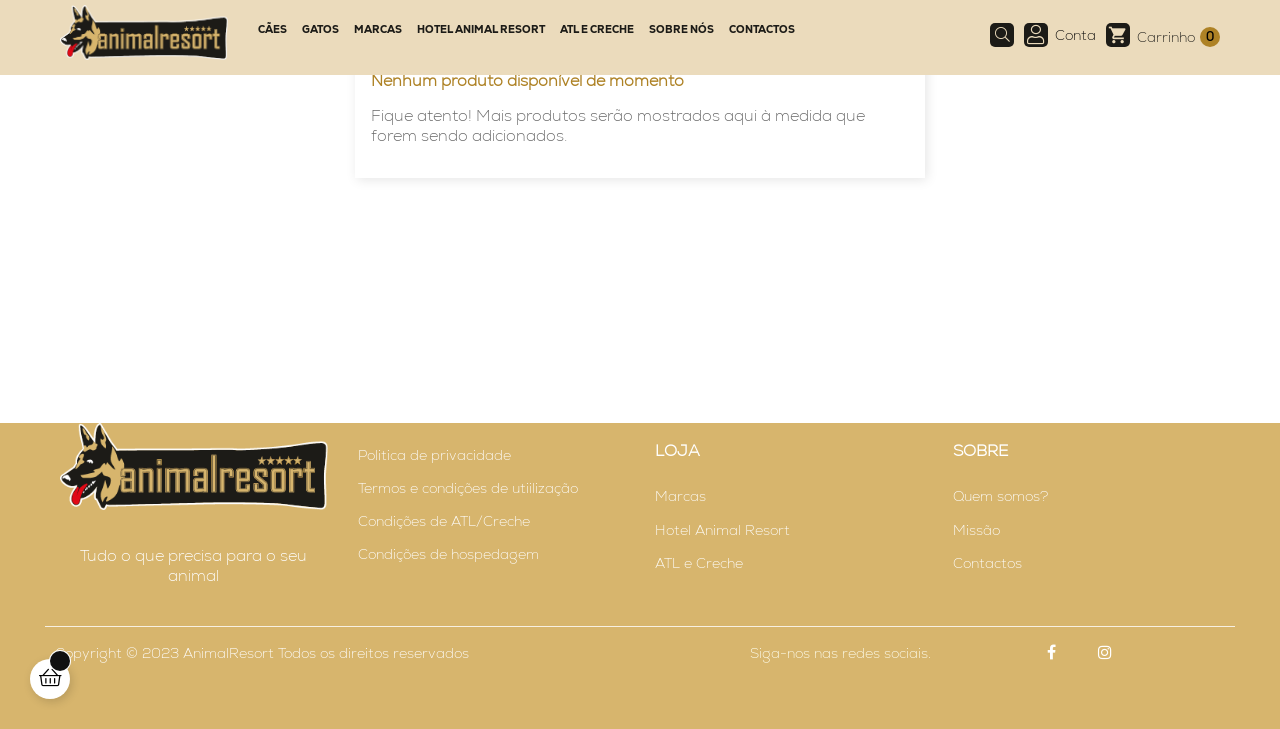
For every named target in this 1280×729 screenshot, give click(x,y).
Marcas (680, 496)
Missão (976, 530)
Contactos (987, 563)
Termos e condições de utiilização (468, 488)
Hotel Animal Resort (722, 530)
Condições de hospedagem (448, 554)
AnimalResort (228, 653)
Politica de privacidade (434, 455)
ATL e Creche (699, 563)
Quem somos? (1000, 496)
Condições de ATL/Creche (444, 521)
